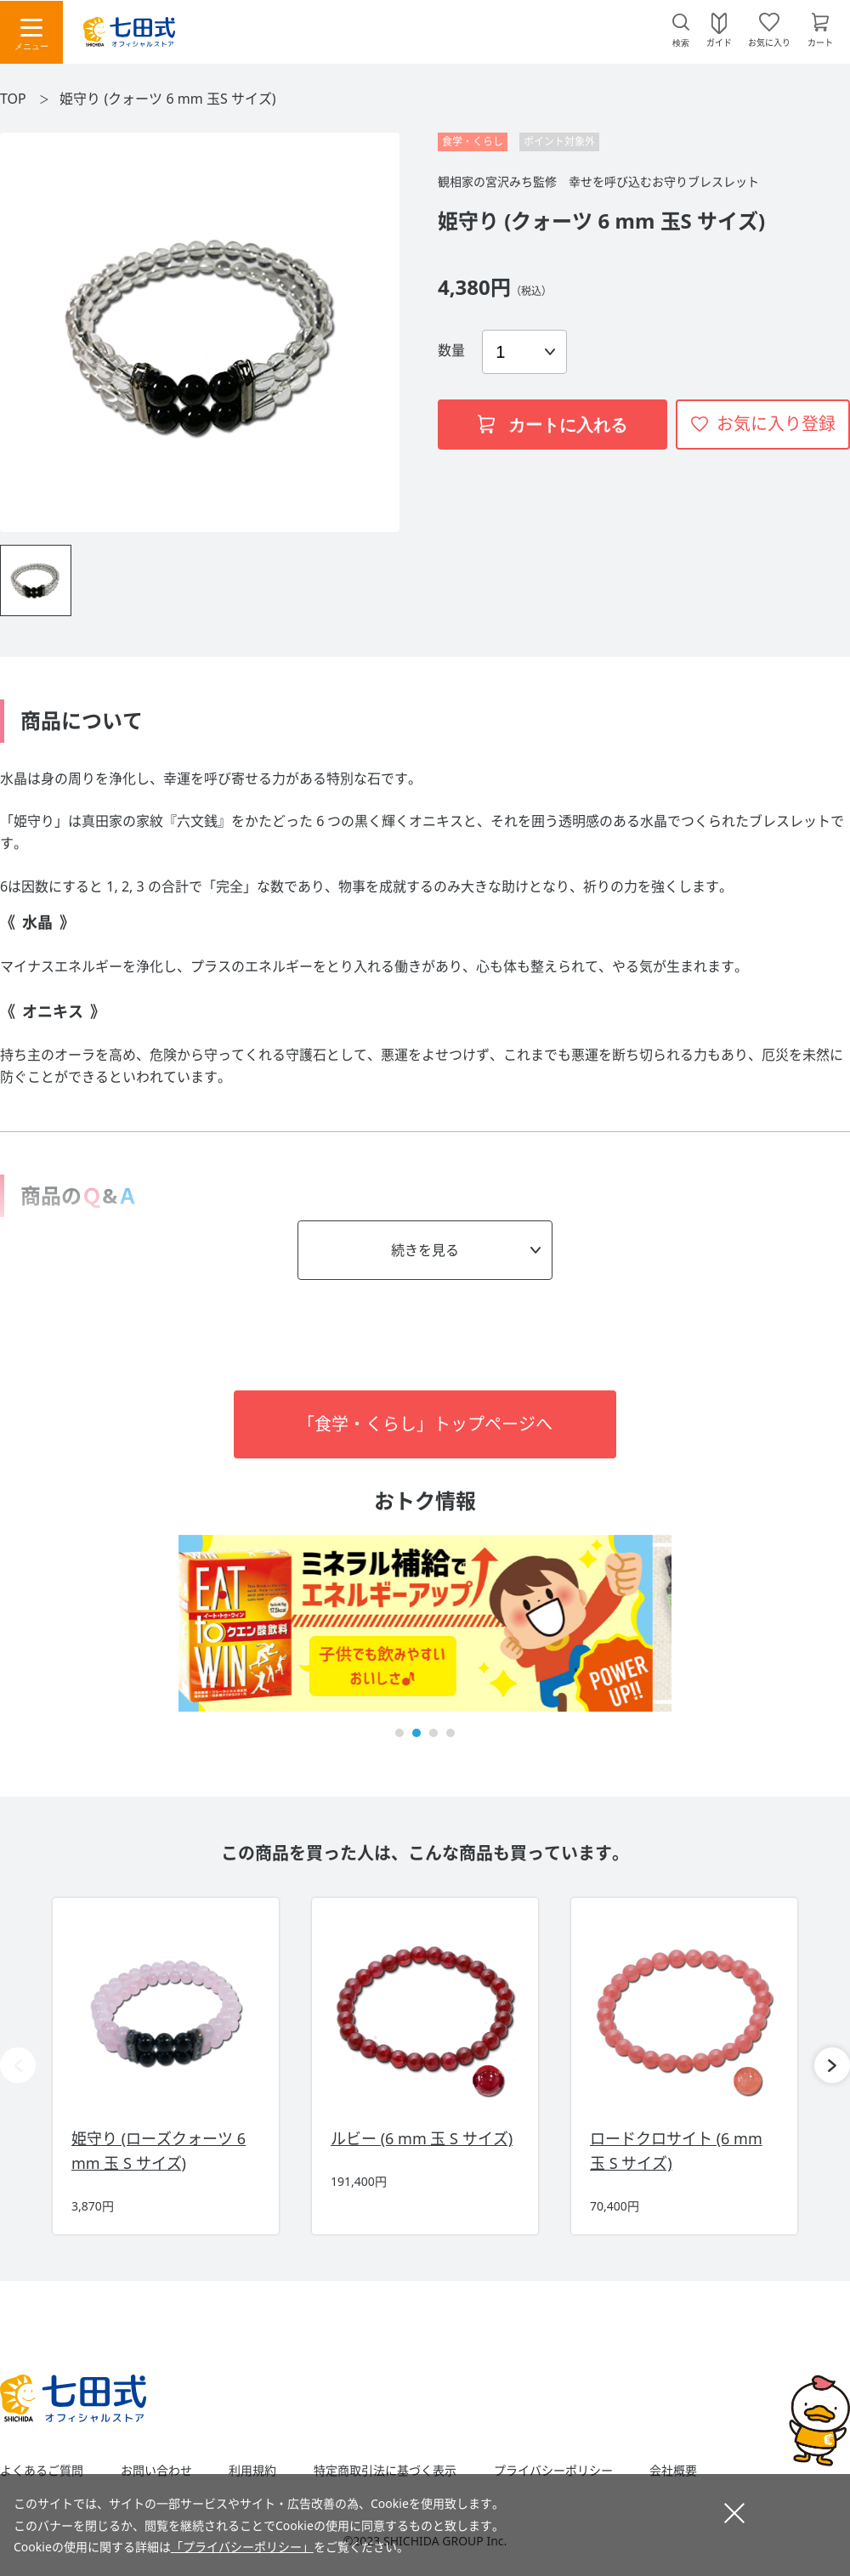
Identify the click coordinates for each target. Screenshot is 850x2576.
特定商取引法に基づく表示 (385, 2471)
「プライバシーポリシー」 (242, 2547)
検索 (680, 43)
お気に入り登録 (776, 423)
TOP (13, 98)
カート (820, 42)
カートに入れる (552, 425)
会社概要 (673, 2471)
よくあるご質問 (41, 2471)
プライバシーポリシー (553, 2471)
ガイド (719, 42)
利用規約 (252, 2471)
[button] (399, 1733)
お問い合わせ (156, 2471)
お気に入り (769, 42)
